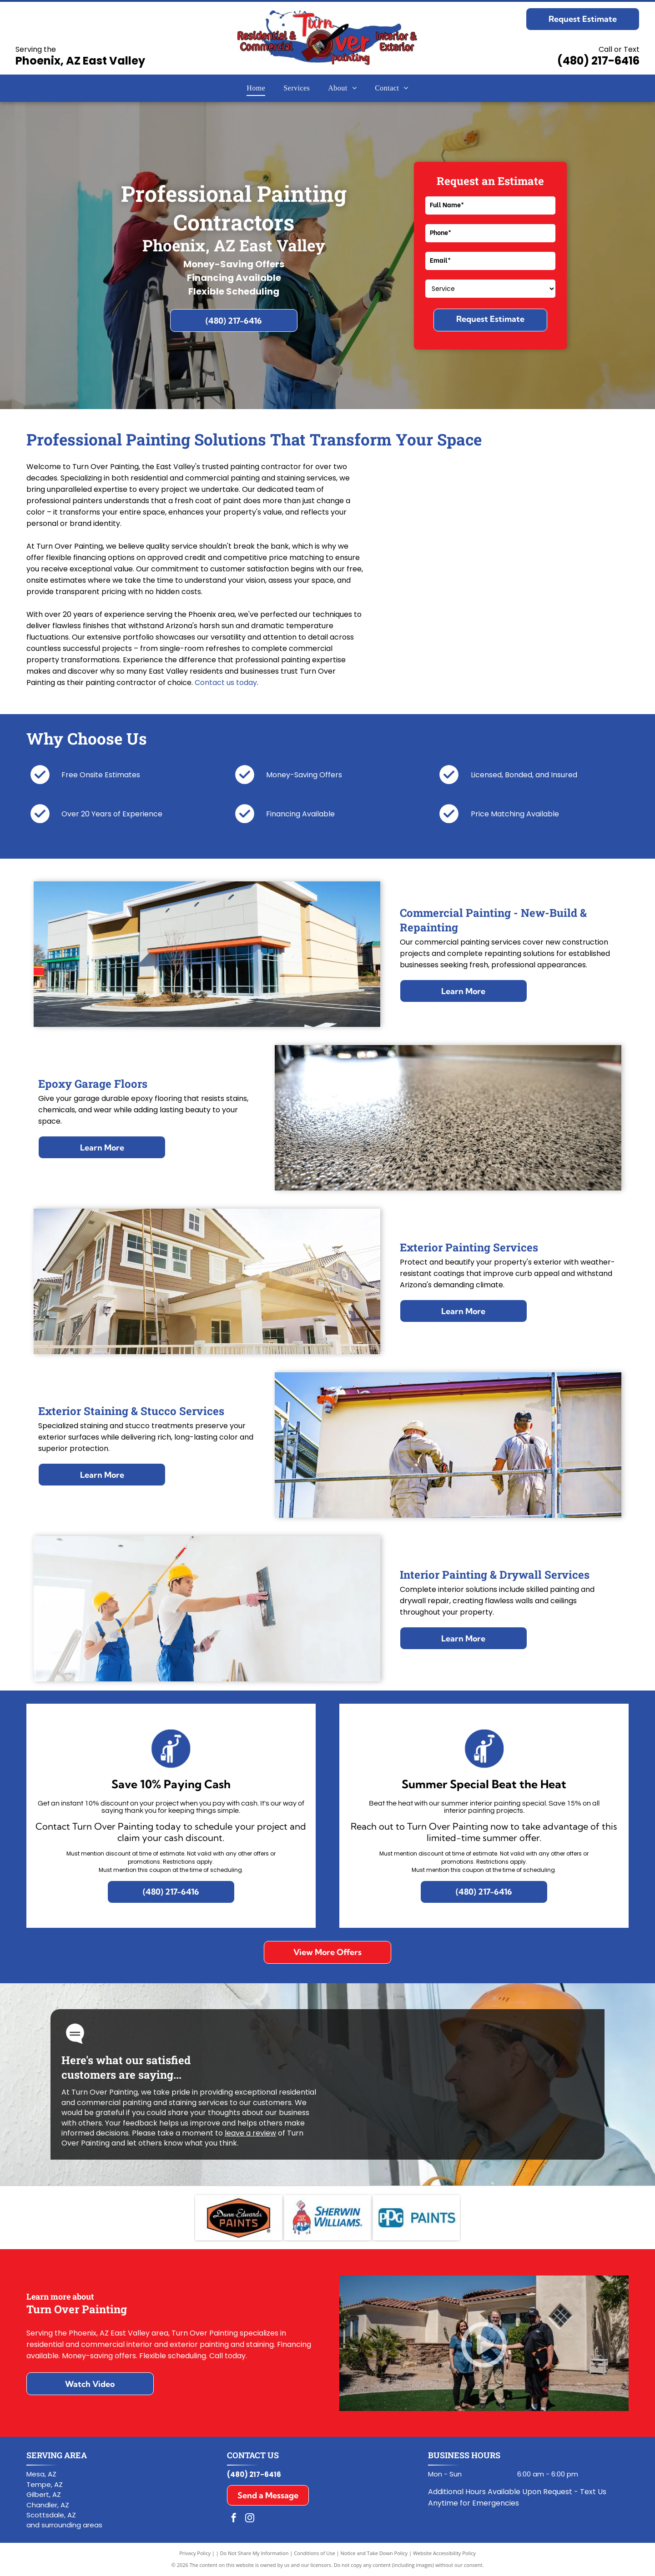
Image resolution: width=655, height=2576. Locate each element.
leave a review (250, 2133)
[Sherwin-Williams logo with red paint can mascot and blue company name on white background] (327, 2218)
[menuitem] (255, 88)
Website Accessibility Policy (444, 2553)
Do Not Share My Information (254, 2553)
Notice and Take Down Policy (374, 2553)
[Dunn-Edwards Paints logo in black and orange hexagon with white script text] (238, 2218)
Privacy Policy (195, 2553)
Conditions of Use (314, 2553)
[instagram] (250, 2519)
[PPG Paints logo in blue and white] (416, 2218)
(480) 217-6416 (598, 60)
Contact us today (226, 682)
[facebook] (234, 2519)
